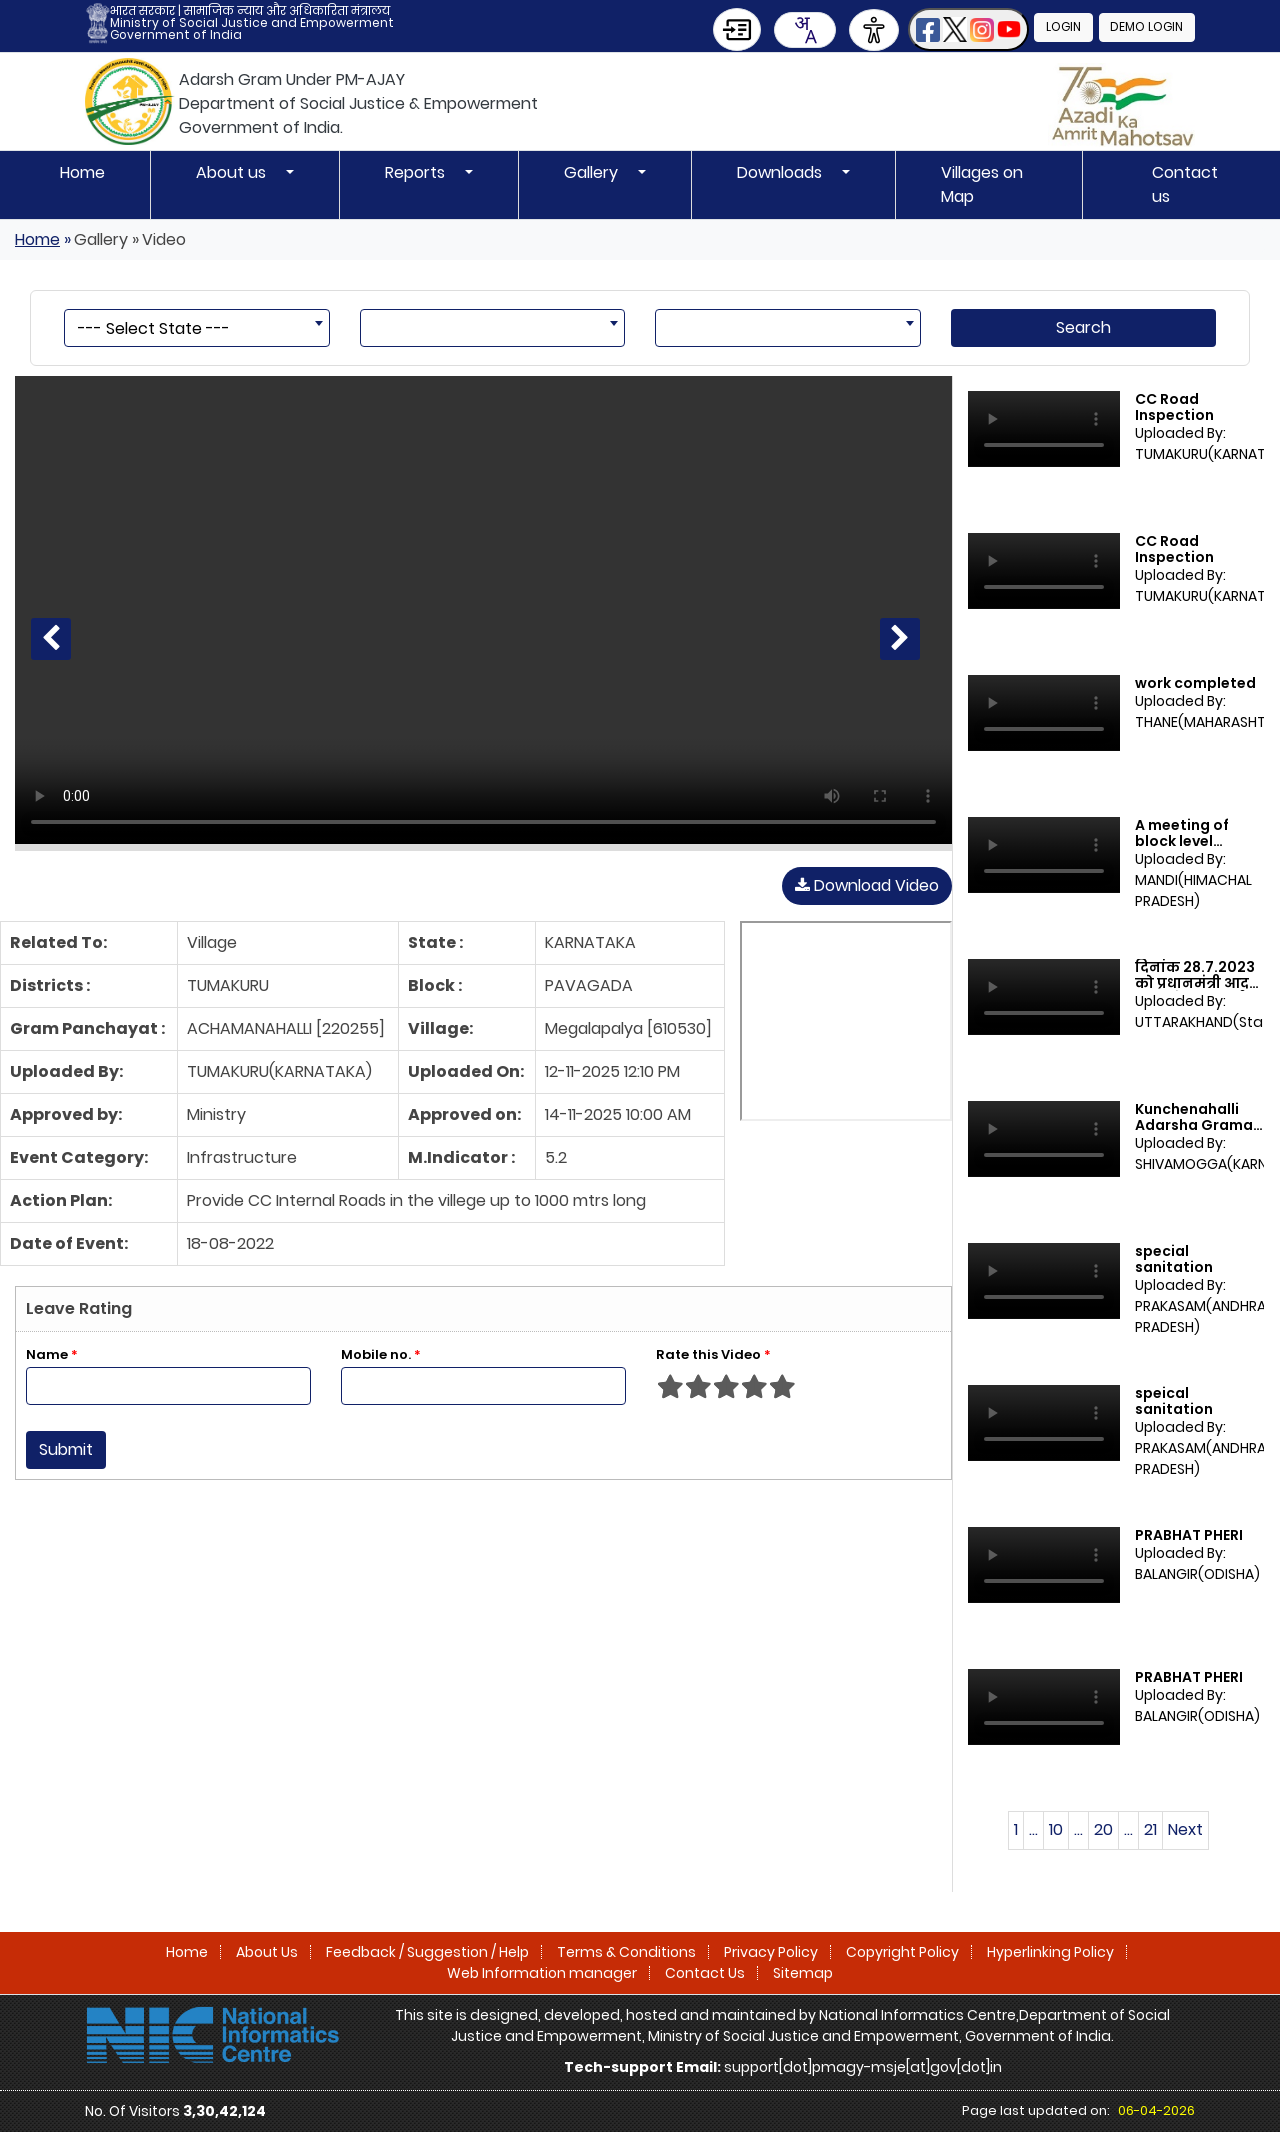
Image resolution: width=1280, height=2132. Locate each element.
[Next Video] (900, 639)
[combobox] (804, 30)
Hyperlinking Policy (1050, 1952)
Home (82, 172)
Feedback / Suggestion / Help (427, 1952)
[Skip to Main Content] (736, 29)
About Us (267, 1952)
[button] (967, 29)
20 (1103, 1829)
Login (1062, 27)
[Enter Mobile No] (483, 1386)
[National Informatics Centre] (212, 2034)
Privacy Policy (771, 1952)
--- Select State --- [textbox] (154, 328)
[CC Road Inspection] (483, 610)
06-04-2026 (1156, 2110)
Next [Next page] (1185, 1829)
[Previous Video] (51, 639)
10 (1056, 1829)
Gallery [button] (593, 172)
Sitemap (803, 1973)
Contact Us (705, 1973)
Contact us (1185, 184)
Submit (66, 1449)
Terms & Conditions (626, 1952)
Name (52, 1354)
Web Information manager (542, 1973)
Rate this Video (713, 1354)
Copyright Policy (902, 1952)
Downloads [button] (781, 172)
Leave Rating (79, 1308)
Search (1083, 327)
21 (1150, 1829)
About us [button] (233, 172)
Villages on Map (982, 184)
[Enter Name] (168, 1386)
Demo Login (1146, 27)
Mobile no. (381, 1354)
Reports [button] (417, 172)
